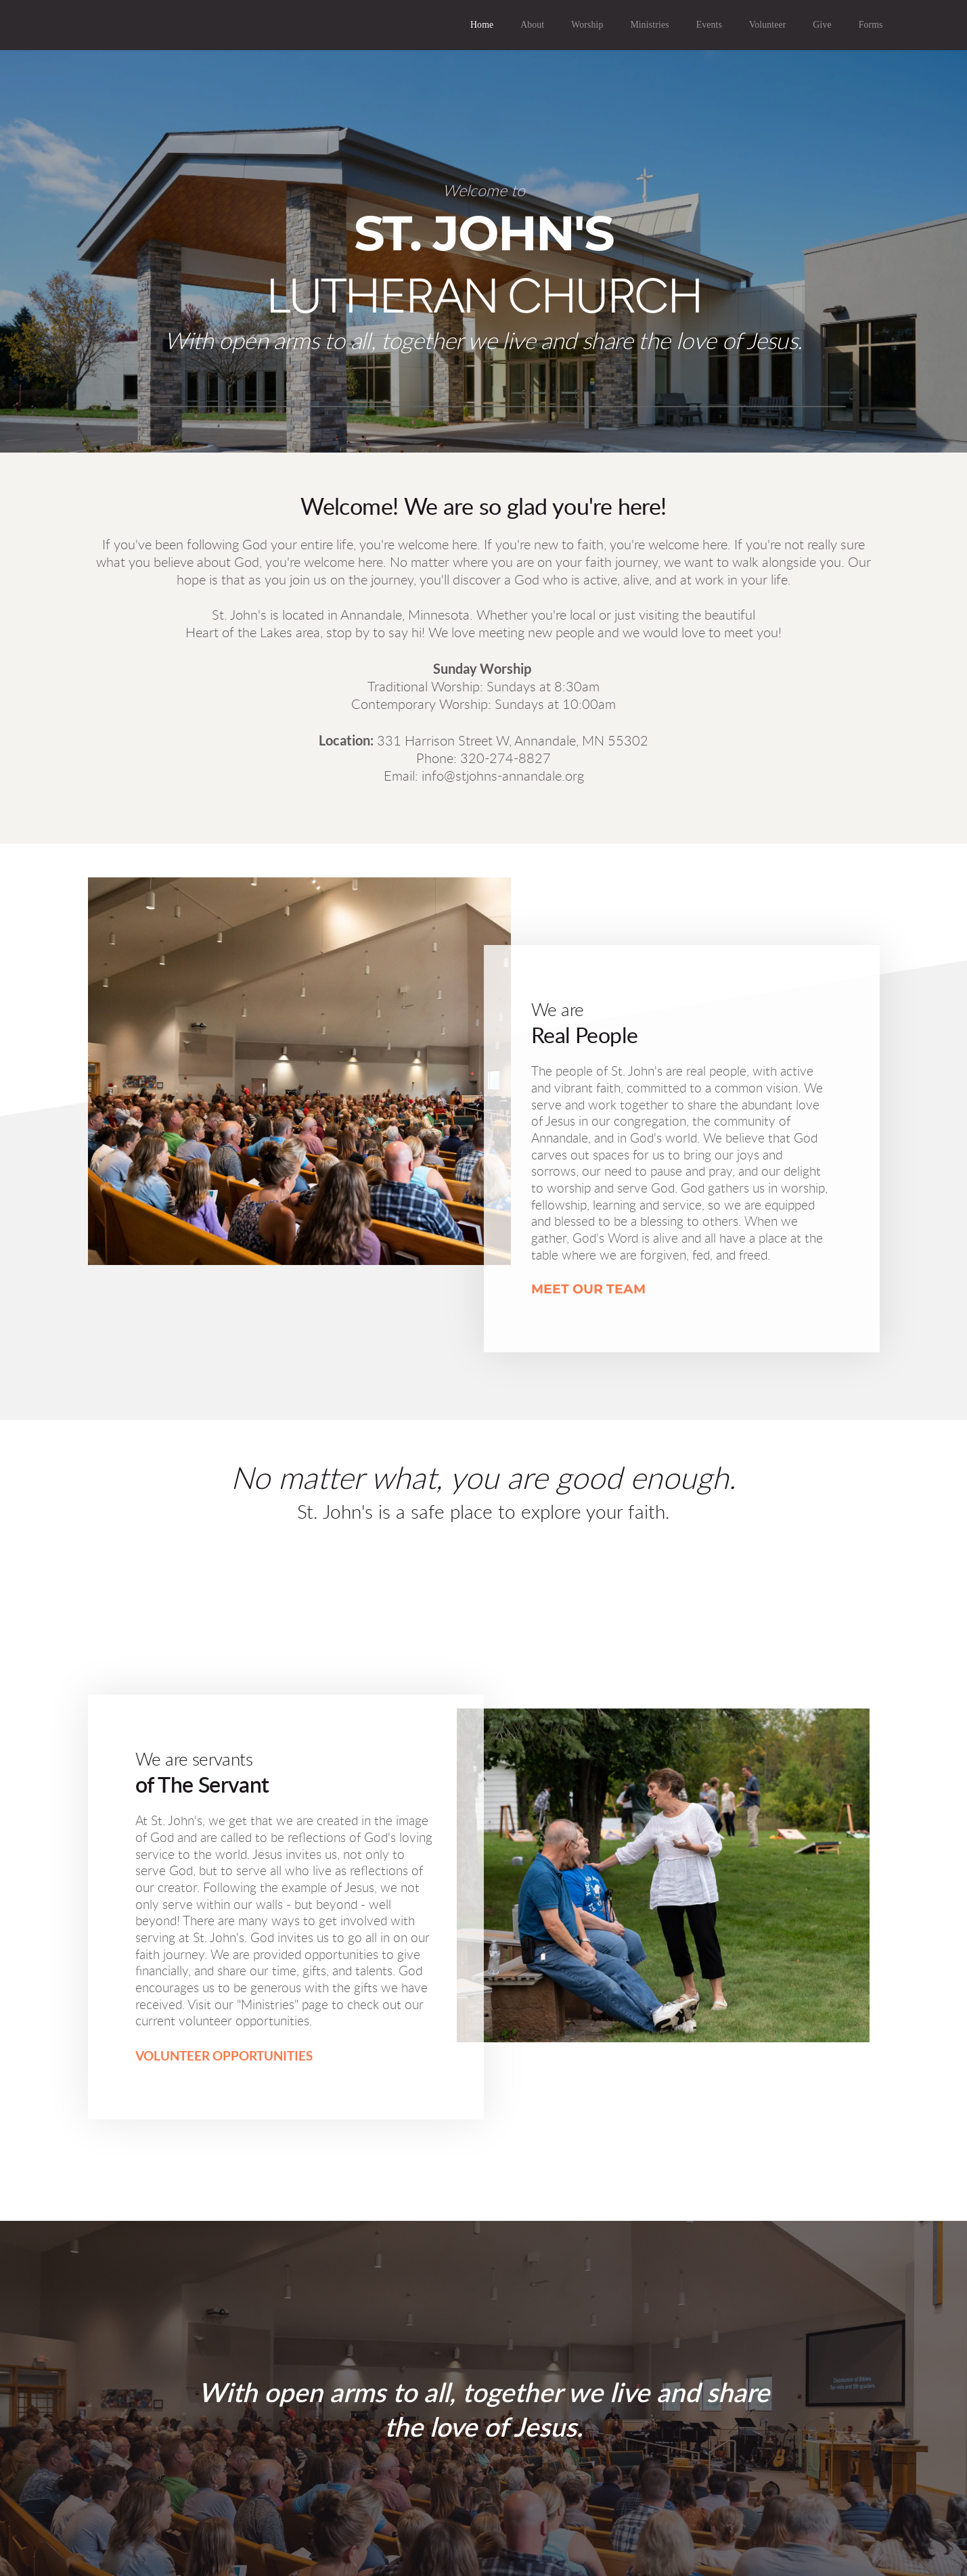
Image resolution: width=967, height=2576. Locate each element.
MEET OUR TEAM (588, 1289)
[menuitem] (481, 25)
